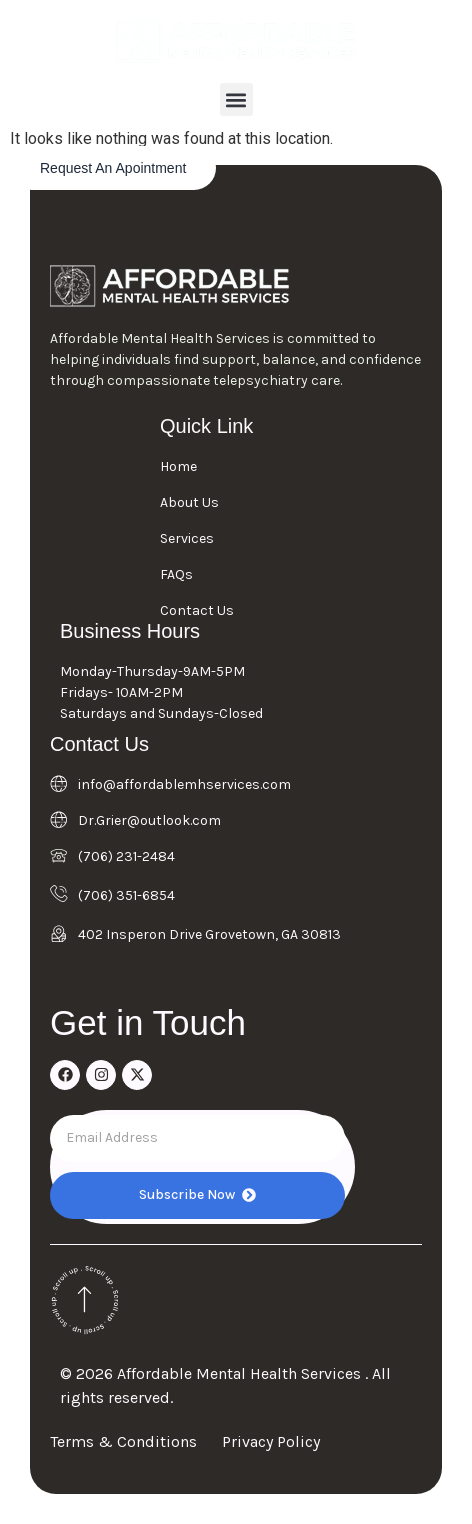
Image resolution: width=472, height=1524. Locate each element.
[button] (236, 99)
